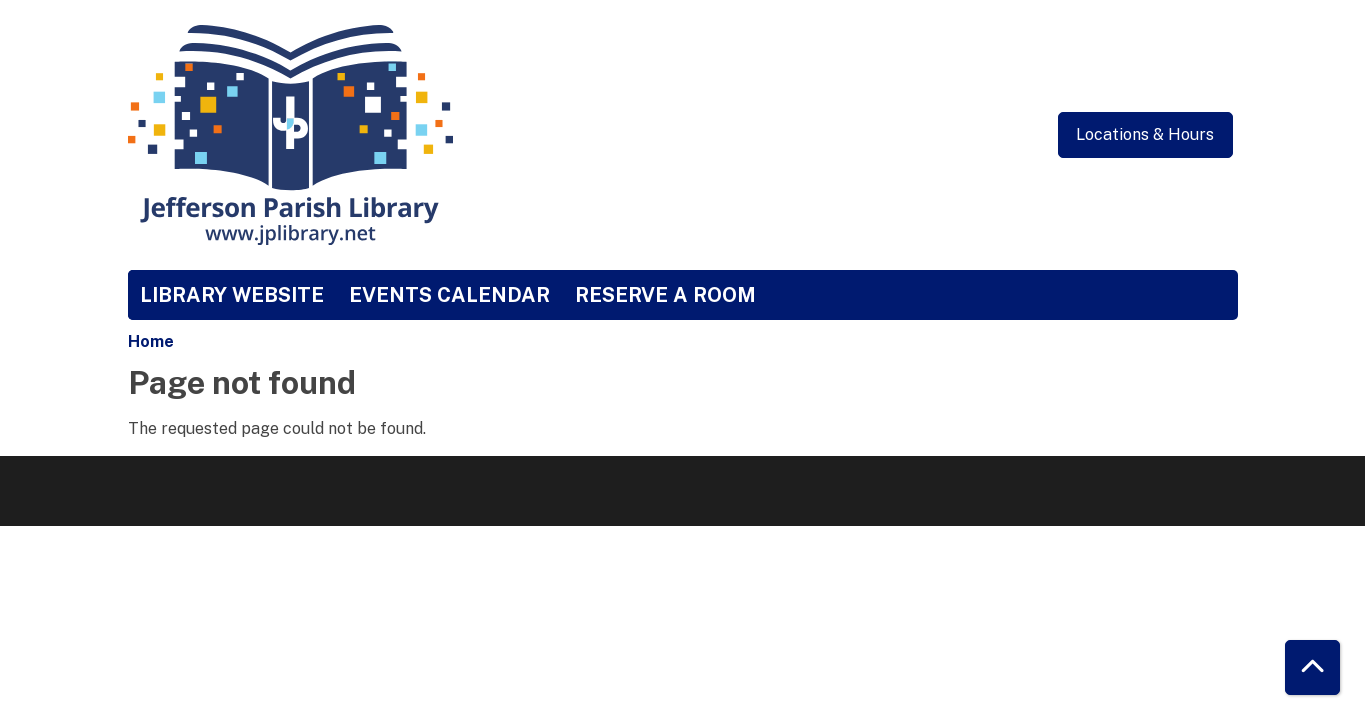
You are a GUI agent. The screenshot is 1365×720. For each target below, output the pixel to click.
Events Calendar (449, 295)
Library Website (232, 295)
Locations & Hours (1145, 134)
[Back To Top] (1312, 667)
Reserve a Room (665, 295)
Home (151, 341)
